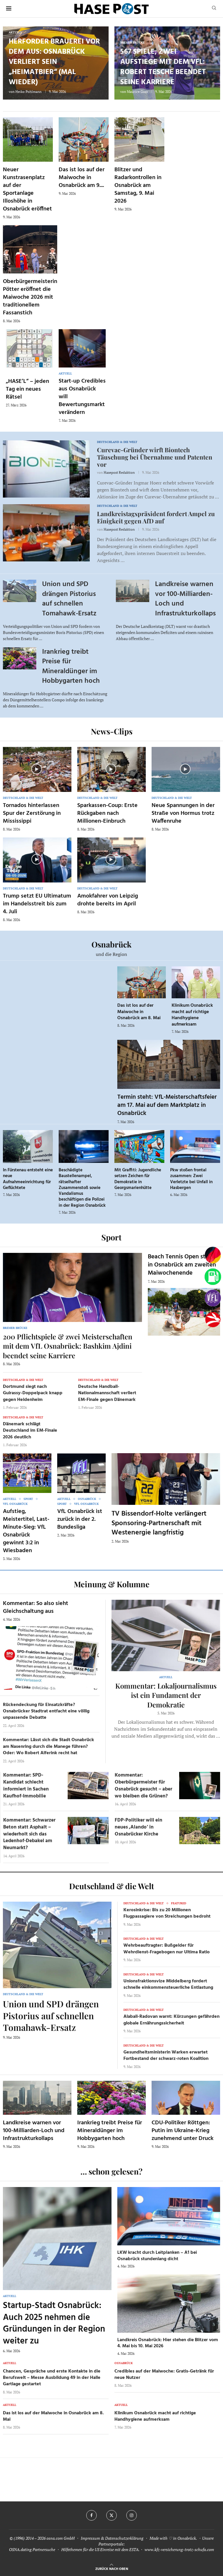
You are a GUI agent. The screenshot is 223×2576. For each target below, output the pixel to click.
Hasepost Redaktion (119, 472)
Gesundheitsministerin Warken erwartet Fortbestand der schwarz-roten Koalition (165, 2055)
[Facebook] (91, 2515)
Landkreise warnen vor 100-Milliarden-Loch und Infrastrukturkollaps (185, 599)
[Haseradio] (213, 1319)
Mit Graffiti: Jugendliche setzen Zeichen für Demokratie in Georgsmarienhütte (137, 1179)
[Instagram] (131, 2515)
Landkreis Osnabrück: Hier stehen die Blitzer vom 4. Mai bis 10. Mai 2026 (167, 2343)
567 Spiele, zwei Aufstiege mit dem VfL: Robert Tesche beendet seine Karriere (163, 67)
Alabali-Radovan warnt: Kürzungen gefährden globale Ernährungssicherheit (171, 2020)
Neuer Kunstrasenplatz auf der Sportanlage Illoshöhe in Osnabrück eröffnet (27, 189)
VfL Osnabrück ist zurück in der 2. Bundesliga (79, 1519)
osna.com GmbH (60, 2538)
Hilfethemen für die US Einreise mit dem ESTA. (100, 2549)
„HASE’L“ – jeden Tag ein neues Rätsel (27, 389)
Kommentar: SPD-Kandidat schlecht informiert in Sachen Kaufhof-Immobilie (26, 1785)
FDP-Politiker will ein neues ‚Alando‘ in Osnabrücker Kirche (138, 1827)
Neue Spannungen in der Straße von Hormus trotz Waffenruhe (183, 813)
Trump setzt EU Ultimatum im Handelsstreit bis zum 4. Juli (37, 903)
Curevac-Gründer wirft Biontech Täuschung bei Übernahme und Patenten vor (154, 457)
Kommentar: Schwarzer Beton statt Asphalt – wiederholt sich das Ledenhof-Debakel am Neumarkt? (29, 1834)
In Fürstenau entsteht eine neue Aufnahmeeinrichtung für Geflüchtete (28, 1179)
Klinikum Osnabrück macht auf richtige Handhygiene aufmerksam (192, 1015)
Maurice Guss (137, 91)
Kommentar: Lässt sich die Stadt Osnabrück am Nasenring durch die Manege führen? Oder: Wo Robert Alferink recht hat (48, 1746)
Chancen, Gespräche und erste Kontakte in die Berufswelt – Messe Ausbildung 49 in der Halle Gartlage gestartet (51, 2378)
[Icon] (36, 769)
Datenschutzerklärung (124, 2538)
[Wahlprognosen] (213, 1255)
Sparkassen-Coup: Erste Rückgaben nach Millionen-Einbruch (107, 813)
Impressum (90, 2538)
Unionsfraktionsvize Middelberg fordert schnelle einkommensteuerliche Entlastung (168, 1984)
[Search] (214, 8)
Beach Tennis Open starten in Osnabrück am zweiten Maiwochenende (184, 1265)
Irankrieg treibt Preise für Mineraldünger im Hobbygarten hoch (71, 666)
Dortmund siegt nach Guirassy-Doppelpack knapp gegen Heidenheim (32, 1393)
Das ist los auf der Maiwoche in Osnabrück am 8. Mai (139, 1012)
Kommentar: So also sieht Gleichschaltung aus (35, 1607)
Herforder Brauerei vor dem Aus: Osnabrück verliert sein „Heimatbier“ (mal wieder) (54, 62)
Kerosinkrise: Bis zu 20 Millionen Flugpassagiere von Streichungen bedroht (167, 1913)
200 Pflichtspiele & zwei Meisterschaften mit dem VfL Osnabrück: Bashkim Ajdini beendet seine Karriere (67, 1346)
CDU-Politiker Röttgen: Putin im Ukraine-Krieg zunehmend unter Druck (182, 2130)
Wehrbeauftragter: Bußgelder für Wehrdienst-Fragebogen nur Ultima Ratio (166, 1949)
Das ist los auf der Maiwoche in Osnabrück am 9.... (82, 177)
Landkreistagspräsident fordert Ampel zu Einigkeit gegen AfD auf (156, 517)
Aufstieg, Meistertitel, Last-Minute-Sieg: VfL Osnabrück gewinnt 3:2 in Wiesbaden (26, 1531)
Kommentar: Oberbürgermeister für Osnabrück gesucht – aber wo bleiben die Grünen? (143, 1785)
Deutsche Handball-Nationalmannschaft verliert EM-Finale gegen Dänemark (107, 1393)
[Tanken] (213, 1276)
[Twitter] (111, 2515)
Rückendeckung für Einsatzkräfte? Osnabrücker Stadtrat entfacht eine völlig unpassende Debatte (46, 1711)
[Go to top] (111, 2568)
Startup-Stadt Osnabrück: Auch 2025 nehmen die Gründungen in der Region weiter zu (54, 2323)
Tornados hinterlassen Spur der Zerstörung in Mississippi (32, 813)
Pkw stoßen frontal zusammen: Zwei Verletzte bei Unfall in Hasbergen (191, 1179)
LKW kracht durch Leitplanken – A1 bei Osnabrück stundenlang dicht (157, 2256)
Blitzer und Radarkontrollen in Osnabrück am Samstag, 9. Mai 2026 (137, 185)
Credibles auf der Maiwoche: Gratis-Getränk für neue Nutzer (164, 2375)
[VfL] (213, 1298)
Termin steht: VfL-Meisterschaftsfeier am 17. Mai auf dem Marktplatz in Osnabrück (167, 1105)
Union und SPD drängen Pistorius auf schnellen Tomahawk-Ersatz (69, 599)
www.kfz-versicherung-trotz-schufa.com (179, 2549)
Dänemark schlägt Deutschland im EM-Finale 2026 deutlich (30, 1430)
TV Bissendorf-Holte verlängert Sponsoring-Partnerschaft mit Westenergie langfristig (159, 1523)
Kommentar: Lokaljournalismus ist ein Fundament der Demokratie (166, 1695)
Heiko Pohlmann (28, 91)
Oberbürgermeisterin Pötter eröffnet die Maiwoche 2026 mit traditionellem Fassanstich (30, 297)
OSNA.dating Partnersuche (32, 2549)
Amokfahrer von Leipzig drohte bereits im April (107, 900)
